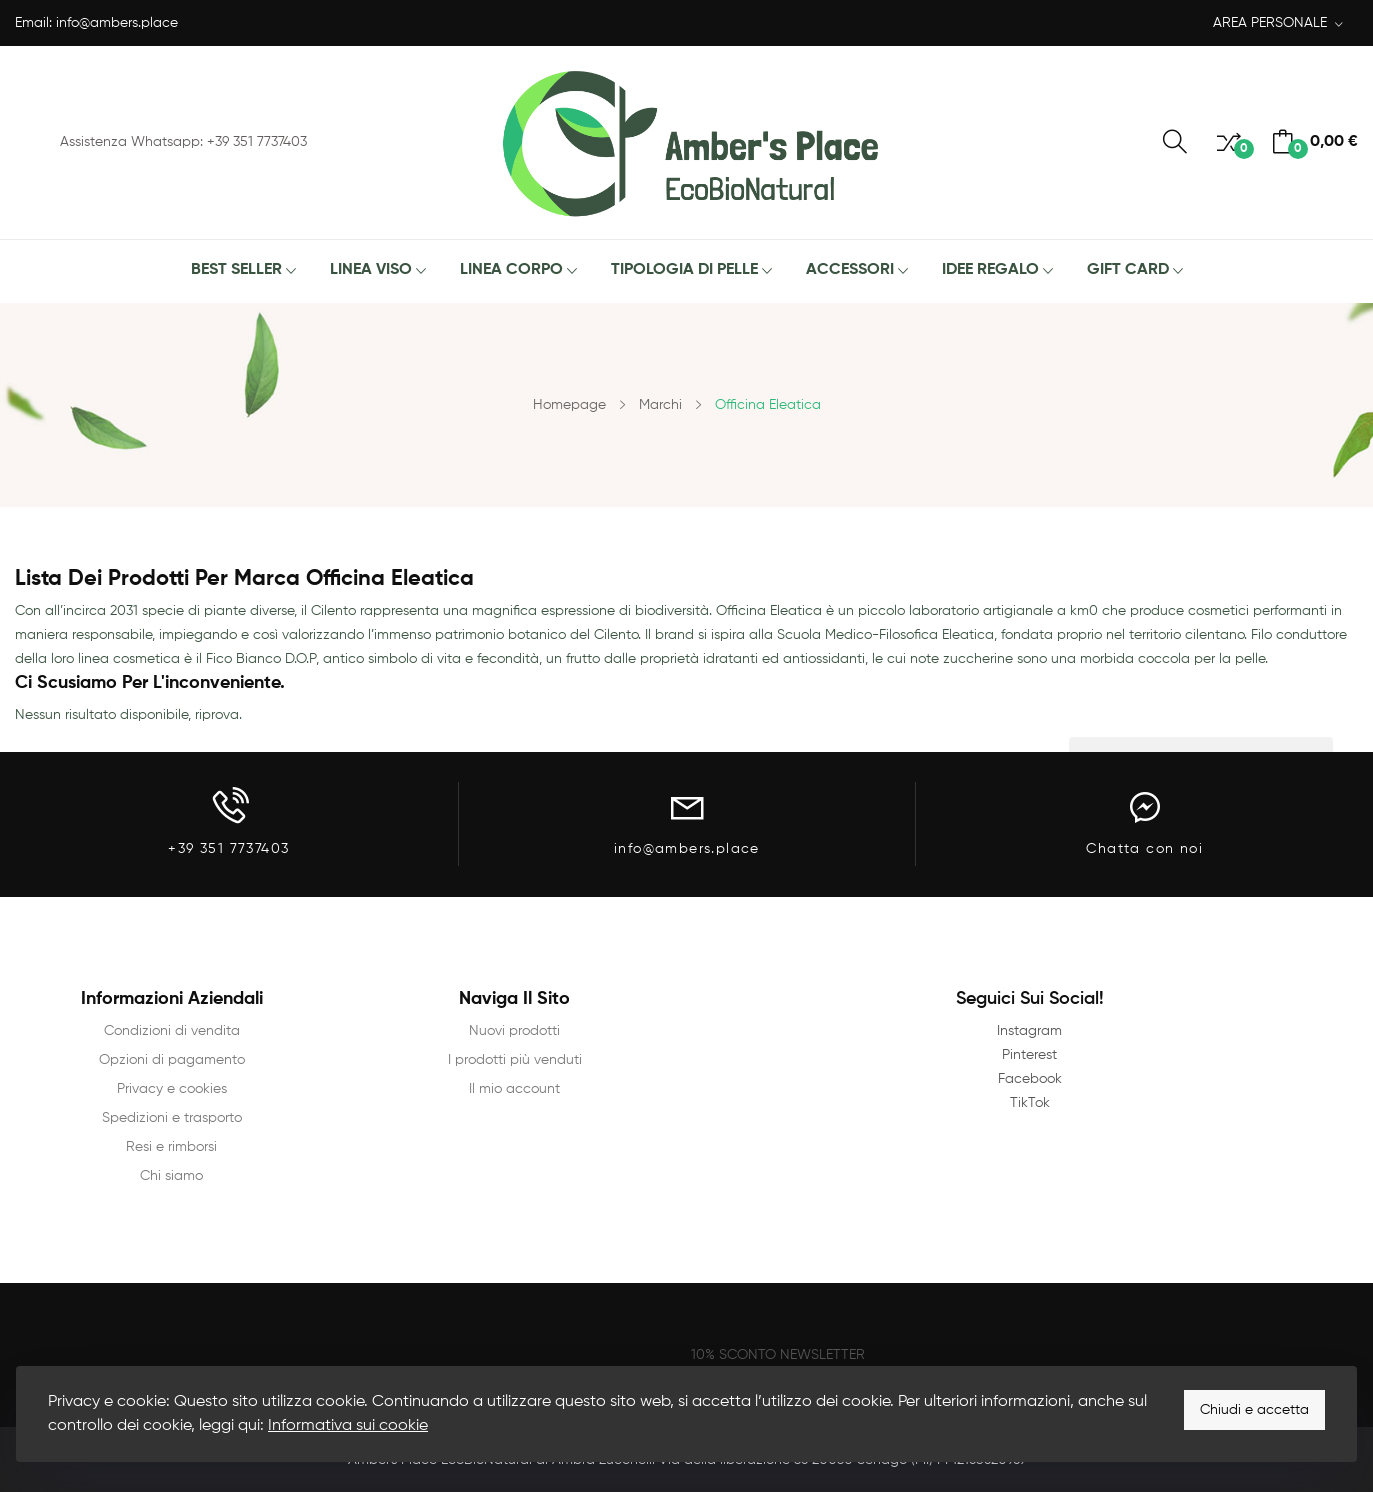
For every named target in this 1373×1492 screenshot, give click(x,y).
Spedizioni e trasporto (172, 1118)
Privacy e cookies (172, 1089)
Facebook (1030, 1079)
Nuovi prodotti (514, 1031)
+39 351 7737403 (228, 849)
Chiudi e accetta (1254, 1410)
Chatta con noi (1144, 849)
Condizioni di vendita (172, 1031)
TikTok (1030, 1103)
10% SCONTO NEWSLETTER (778, 1355)
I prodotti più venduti (515, 1060)
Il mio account (514, 1089)
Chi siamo (171, 1176)
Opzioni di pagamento (172, 1060)
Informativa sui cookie (348, 1426)
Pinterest (1029, 1055)
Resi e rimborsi (171, 1147)
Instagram (1029, 1031)
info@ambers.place (117, 23)
